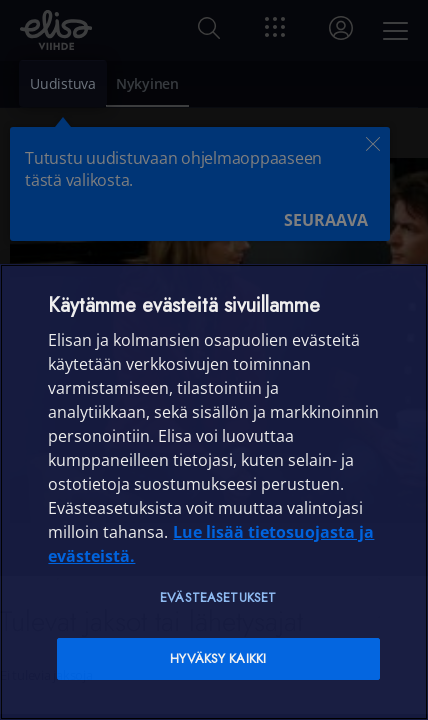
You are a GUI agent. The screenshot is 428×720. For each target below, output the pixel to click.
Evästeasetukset (218, 597)
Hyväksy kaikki (218, 658)
